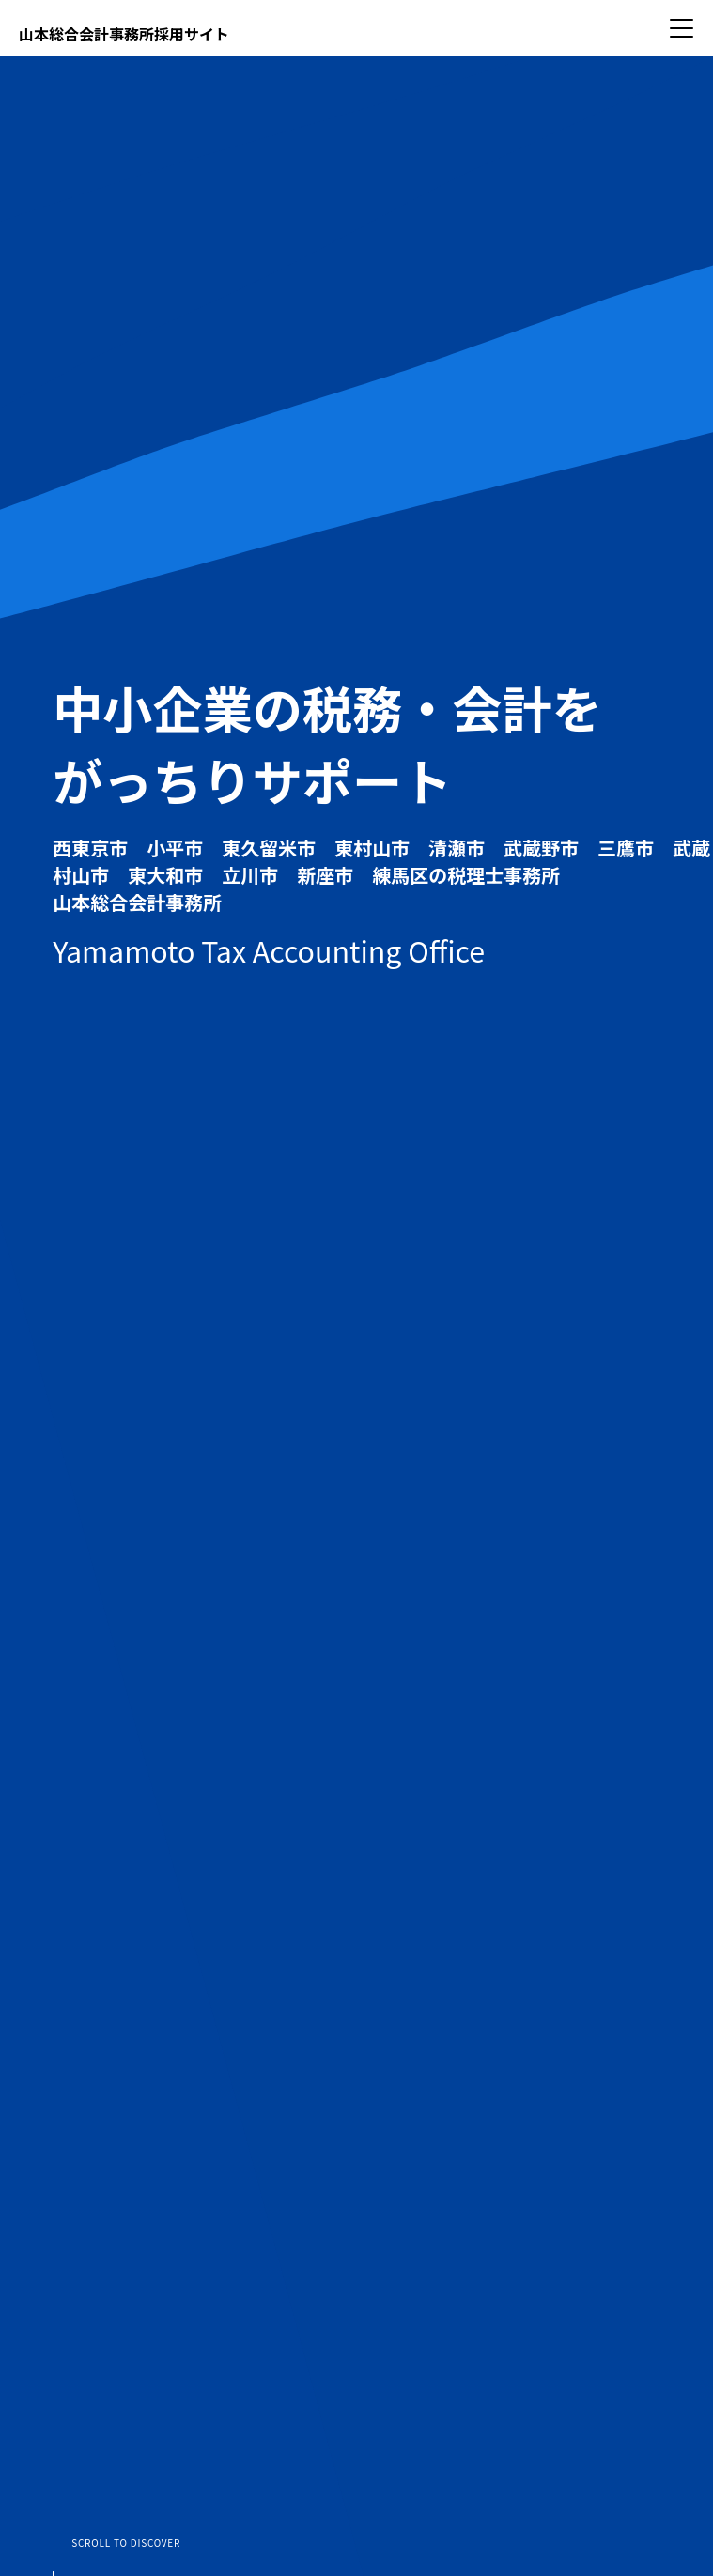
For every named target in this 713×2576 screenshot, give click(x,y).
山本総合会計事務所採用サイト (124, 34)
